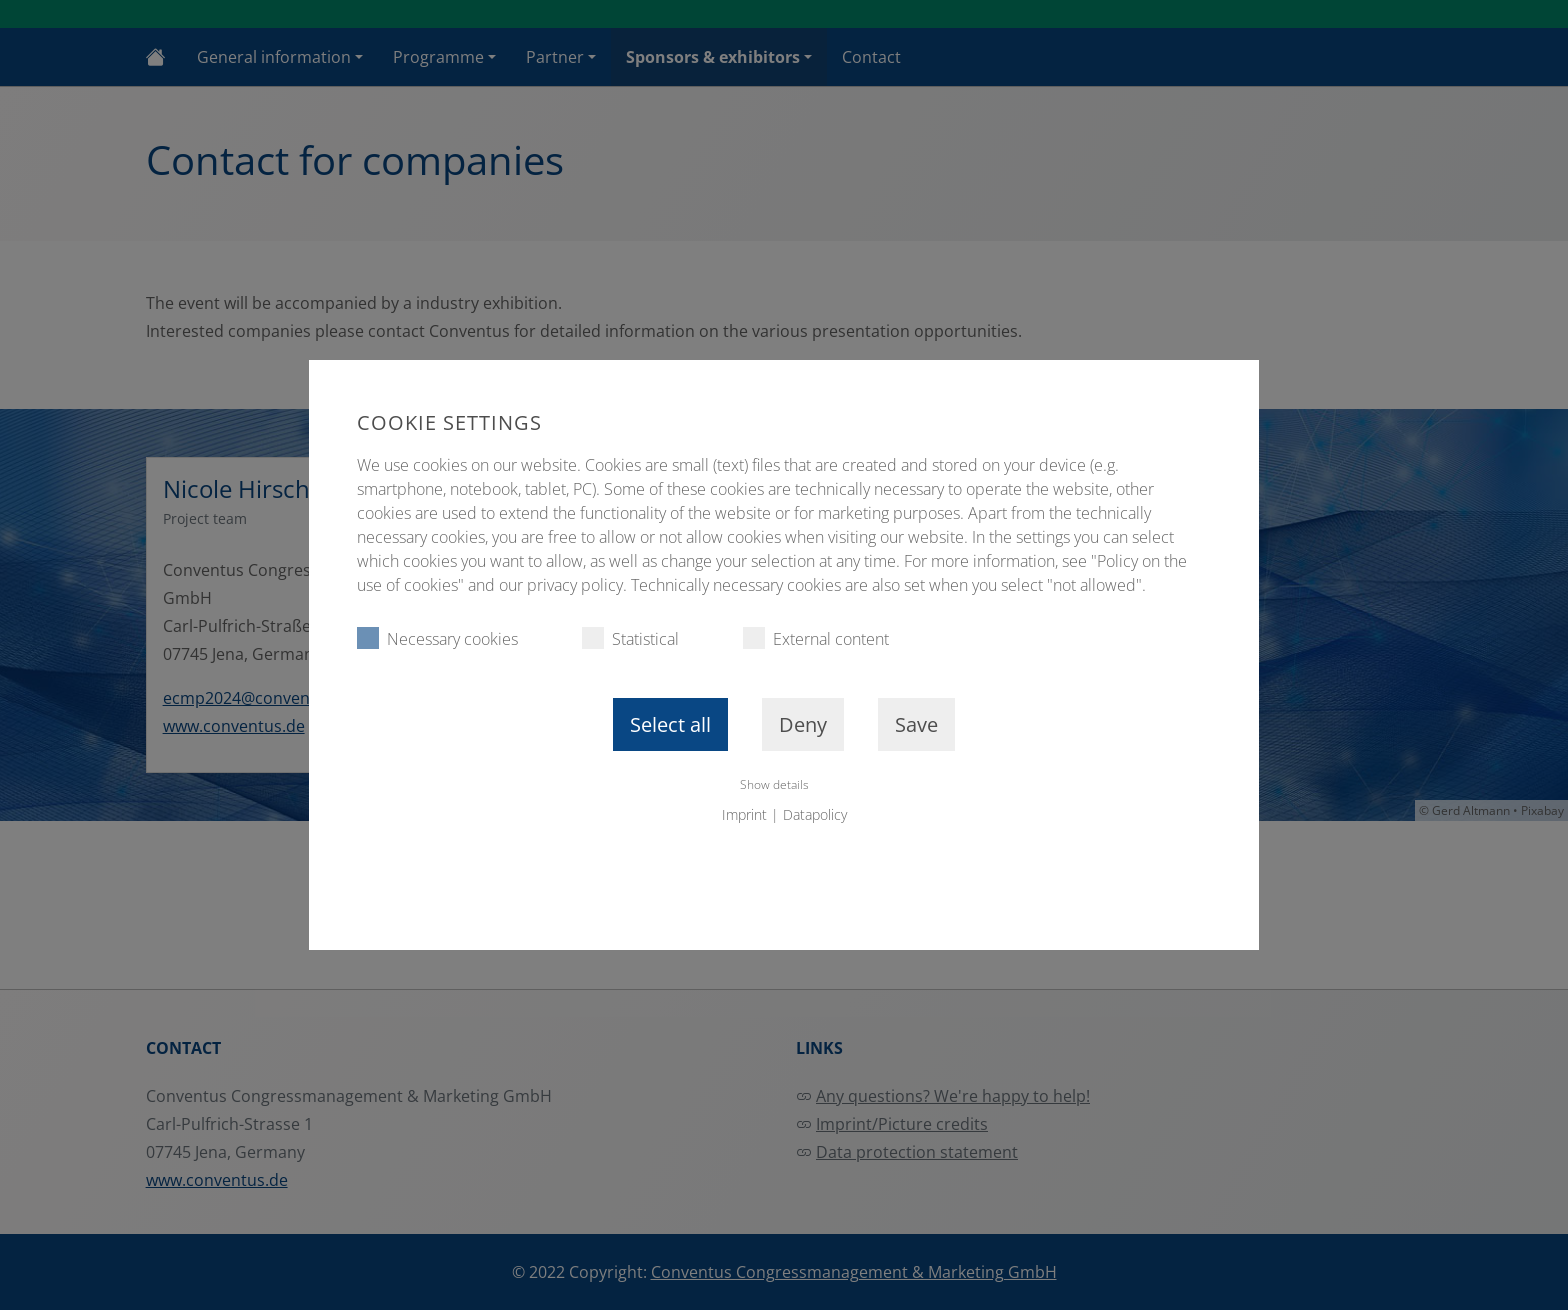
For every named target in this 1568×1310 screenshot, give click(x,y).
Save (916, 724)
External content (816, 638)
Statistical (630, 638)
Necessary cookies (437, 638)
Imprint (744, 814)
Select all (670, 724)
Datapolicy (815, 814)
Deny (803, 724)
